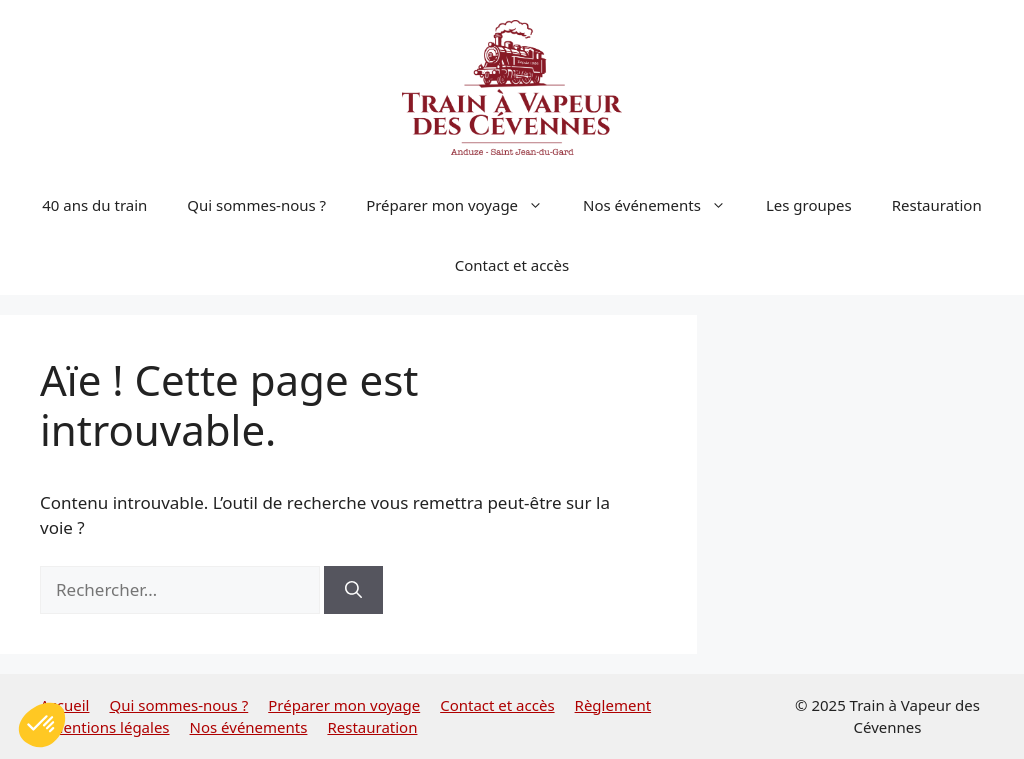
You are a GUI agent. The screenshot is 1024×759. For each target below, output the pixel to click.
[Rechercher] (353, 590)
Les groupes (809, 205)
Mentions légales (110, 727)
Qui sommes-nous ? (256, 205)
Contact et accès (512, 265)
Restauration (937, 205)
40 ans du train (94, 205)
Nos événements (664, 205)
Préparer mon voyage (464, 205)
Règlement (613, 705)
